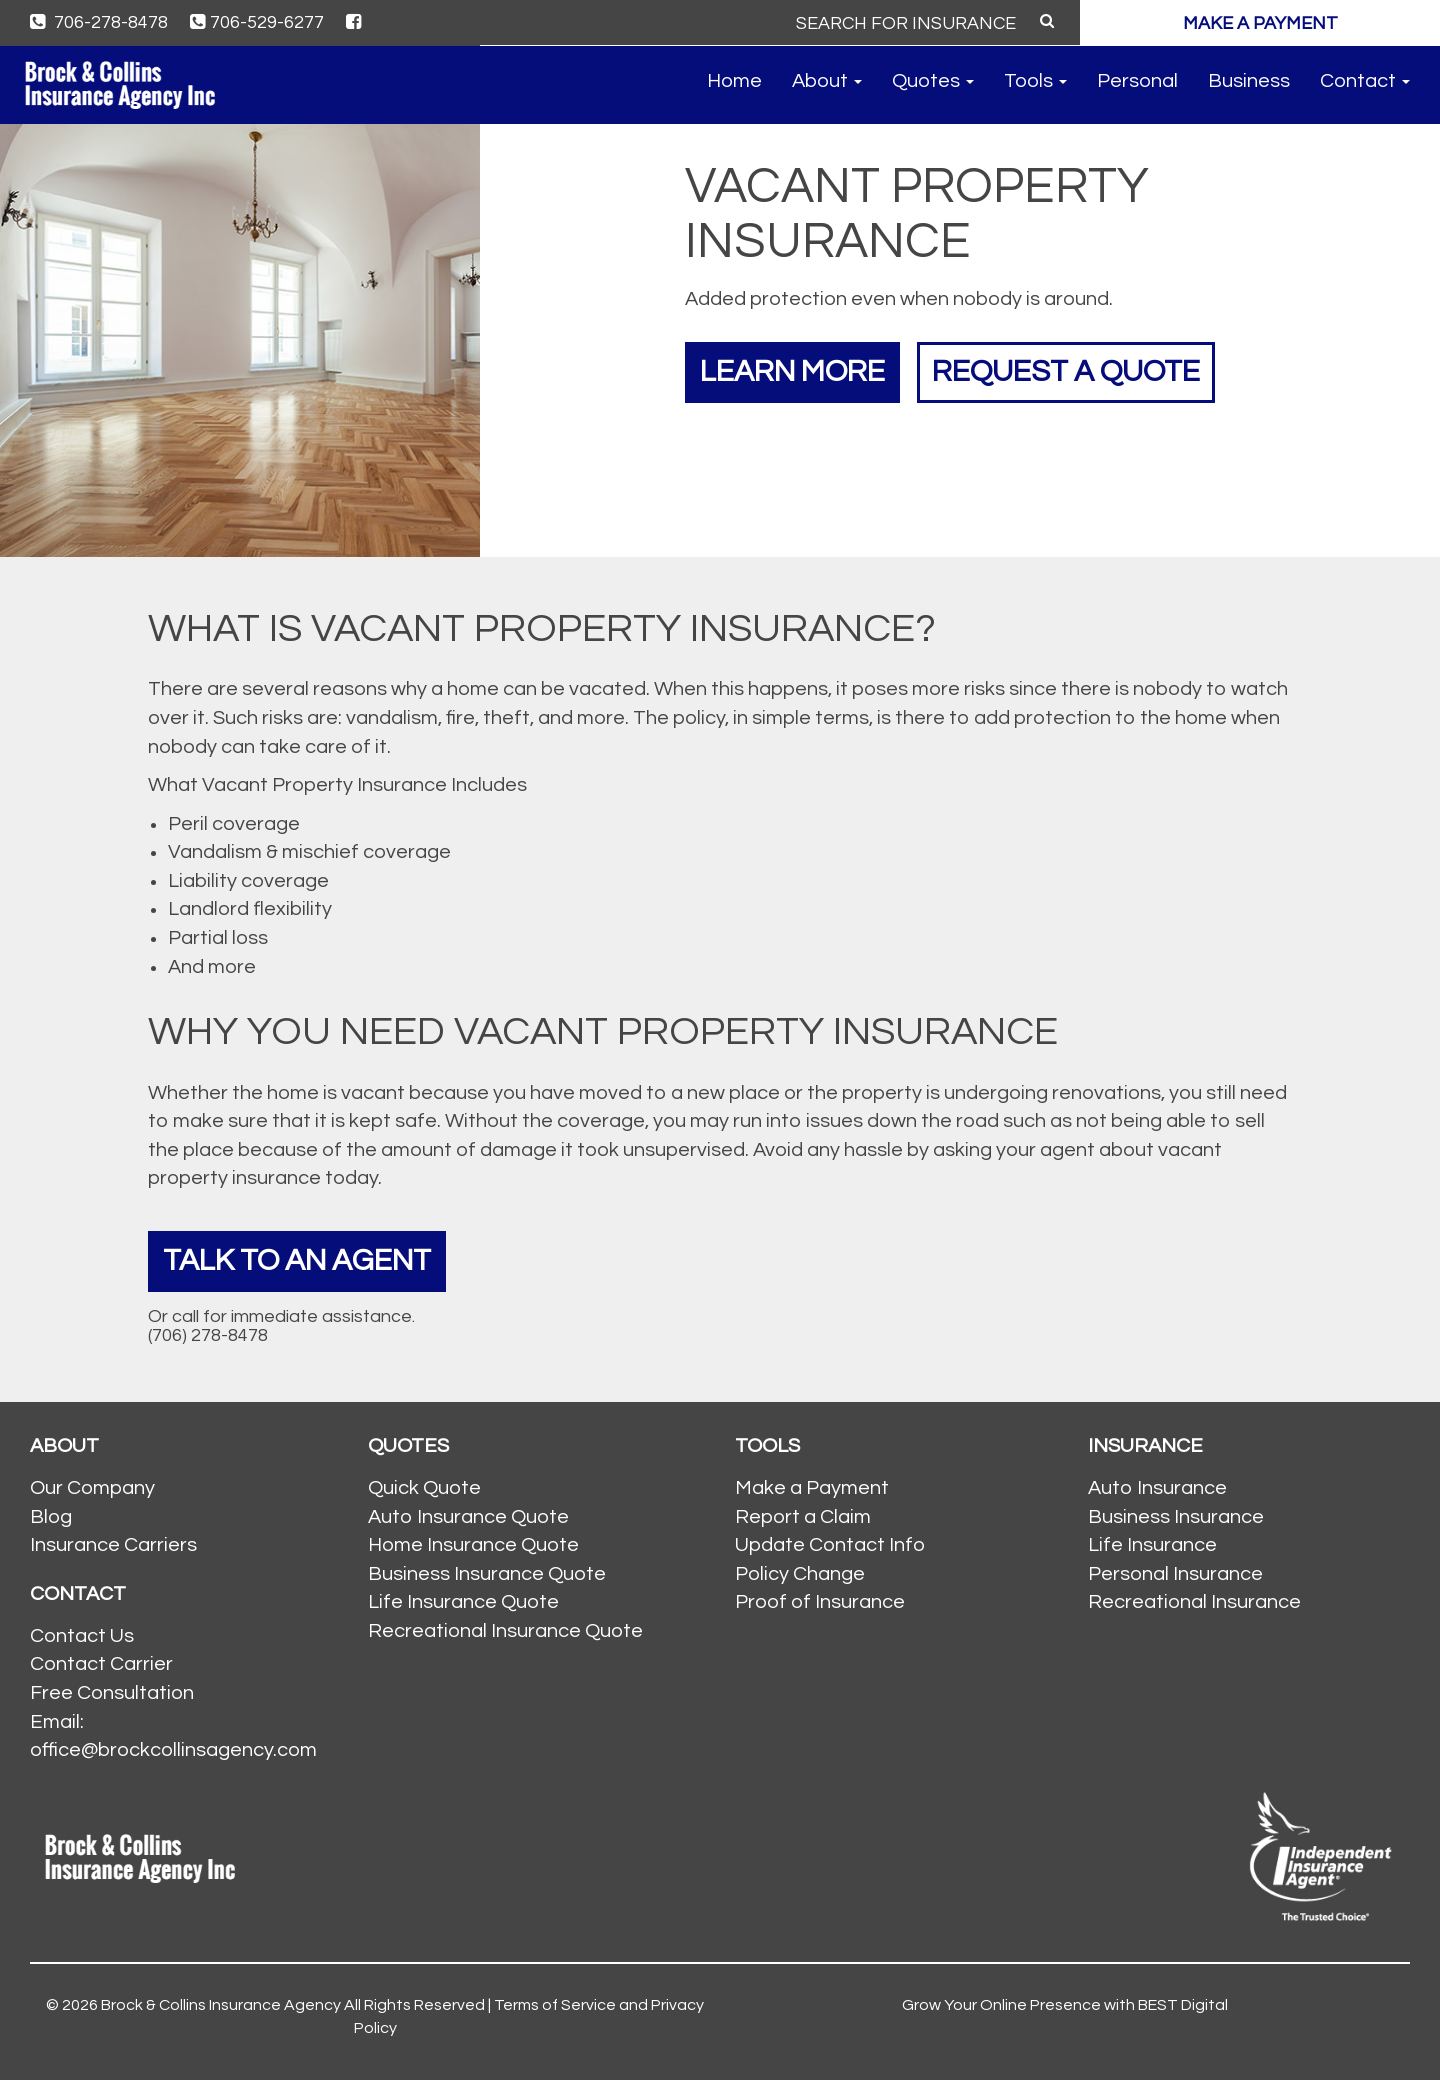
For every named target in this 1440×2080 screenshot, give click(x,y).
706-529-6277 (257, 22)
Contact (1365, 81)
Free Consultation (112, 1693)
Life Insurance (1152, 1545)
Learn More (792, 371)
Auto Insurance (1157, 1488)
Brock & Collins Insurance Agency (221, 2005)
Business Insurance (1176, 1517)
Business (1249, 81)
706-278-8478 (99, 22)
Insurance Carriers (113, 1545)
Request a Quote (1066, 371)
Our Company (92, 1488)
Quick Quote (424, 1488)
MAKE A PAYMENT (1260, 23)
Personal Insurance (1175, 1574)
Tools (1035, 81)
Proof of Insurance (820, 1602)
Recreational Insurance (1194, 1602)
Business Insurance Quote (487, 1574)
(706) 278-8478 (208, 1335)
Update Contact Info (830, 1545)
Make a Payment (812, 1488)
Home (734, 81)
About (827, 81)
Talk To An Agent (297, 1260)
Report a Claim (803, 1517)
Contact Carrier (101, 1664)
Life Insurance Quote (463, 1602)
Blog (51, 1517)
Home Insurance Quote (473, 1545)
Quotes (933, 81)
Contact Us (82, 1636)
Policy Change (800, 1574)
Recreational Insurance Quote (505, 1631)
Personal (1137, 81)
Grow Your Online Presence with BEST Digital (1065, 2005)
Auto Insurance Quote (468, 1517)
